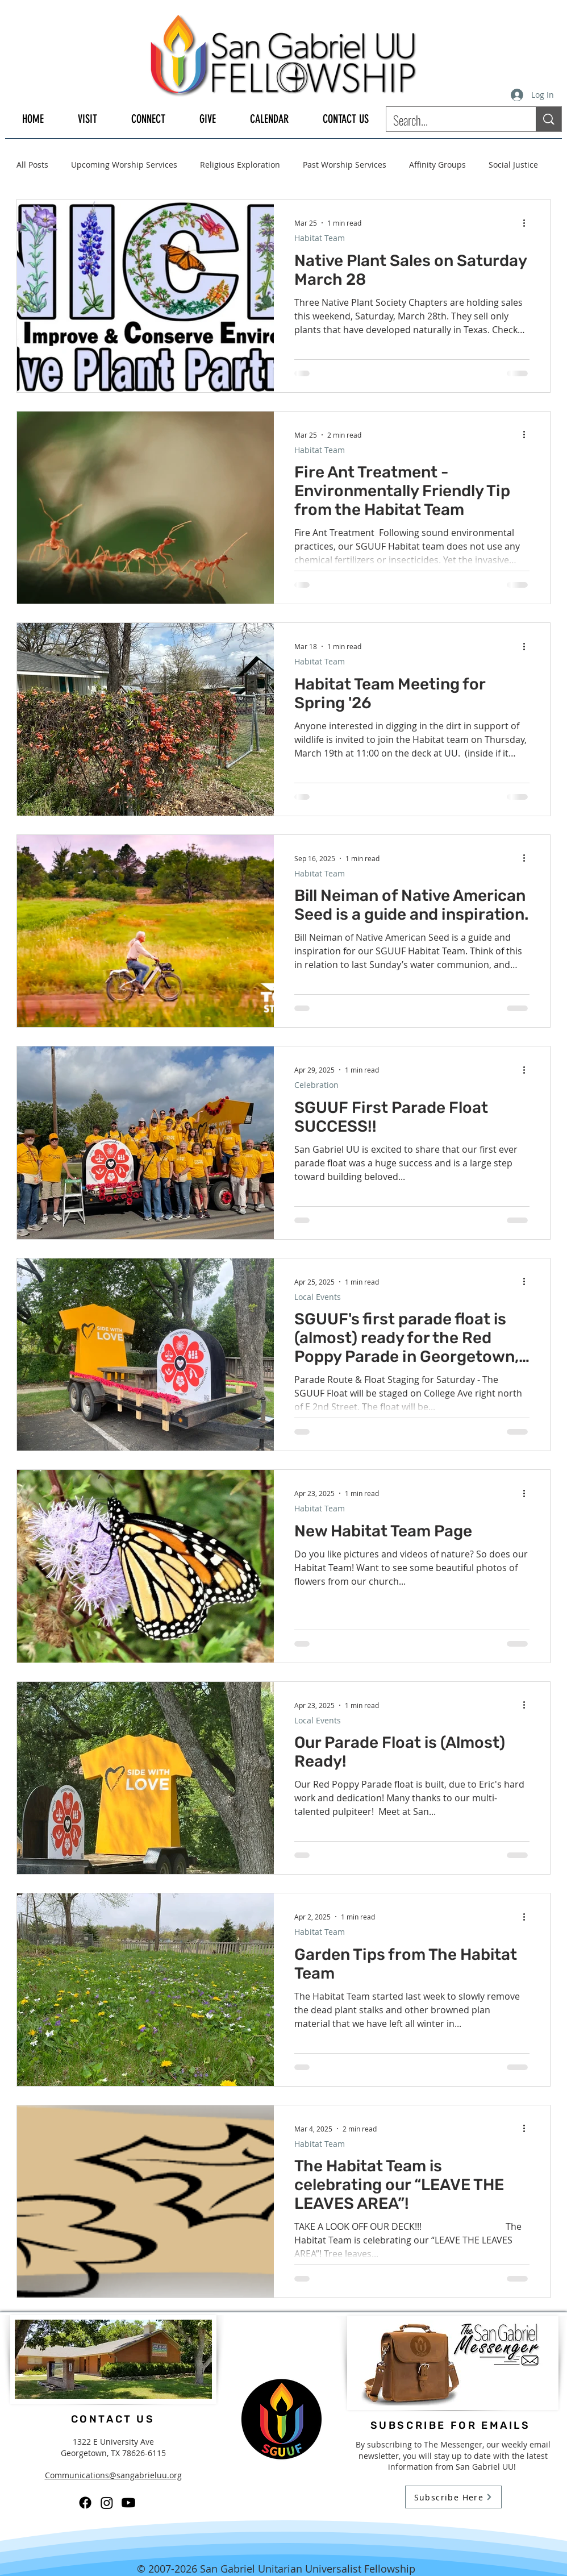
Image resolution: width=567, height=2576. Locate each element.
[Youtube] (128, 2503)
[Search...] (452, 120)
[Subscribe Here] (453, 2497)
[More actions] (528, 223)
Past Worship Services (344, 164)
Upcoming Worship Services (124, 164)
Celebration (316, 1084)
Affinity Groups (437, 164)
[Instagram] (107, 2503)
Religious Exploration (240, 164)
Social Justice (513, 164)
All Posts (32, 164)
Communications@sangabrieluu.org (113, 2475)
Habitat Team (319, 237)
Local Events (317, 1296)
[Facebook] (85, 2503)
